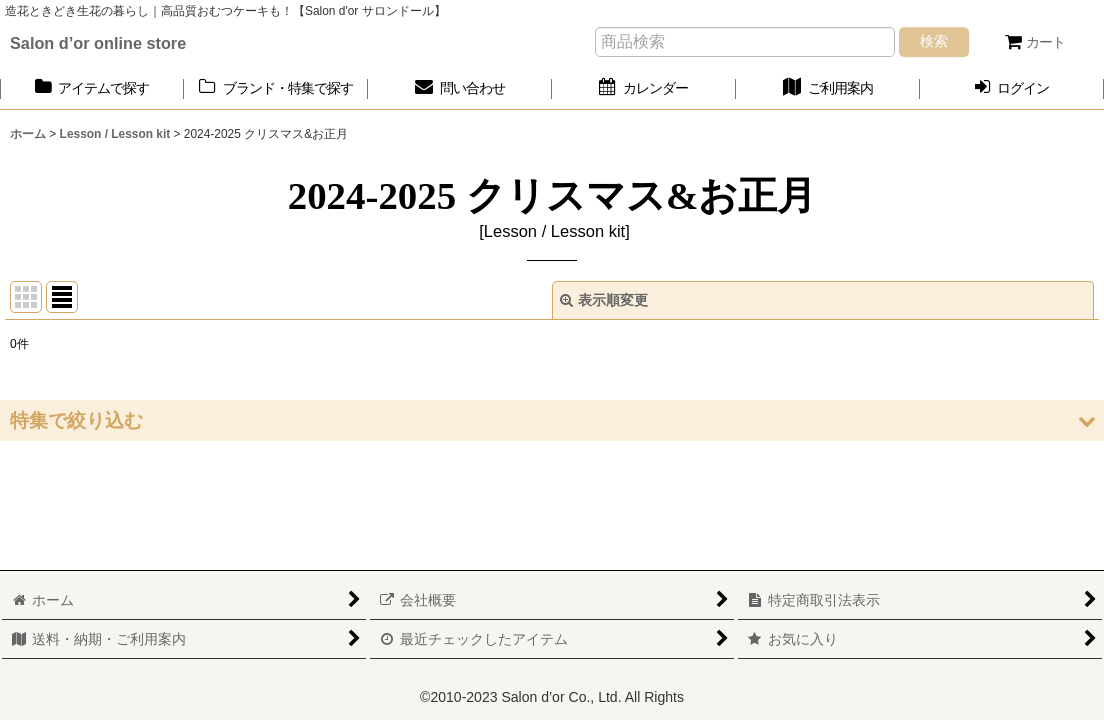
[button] (552, 420)
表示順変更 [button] (604, 300)
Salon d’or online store (98, 43)
